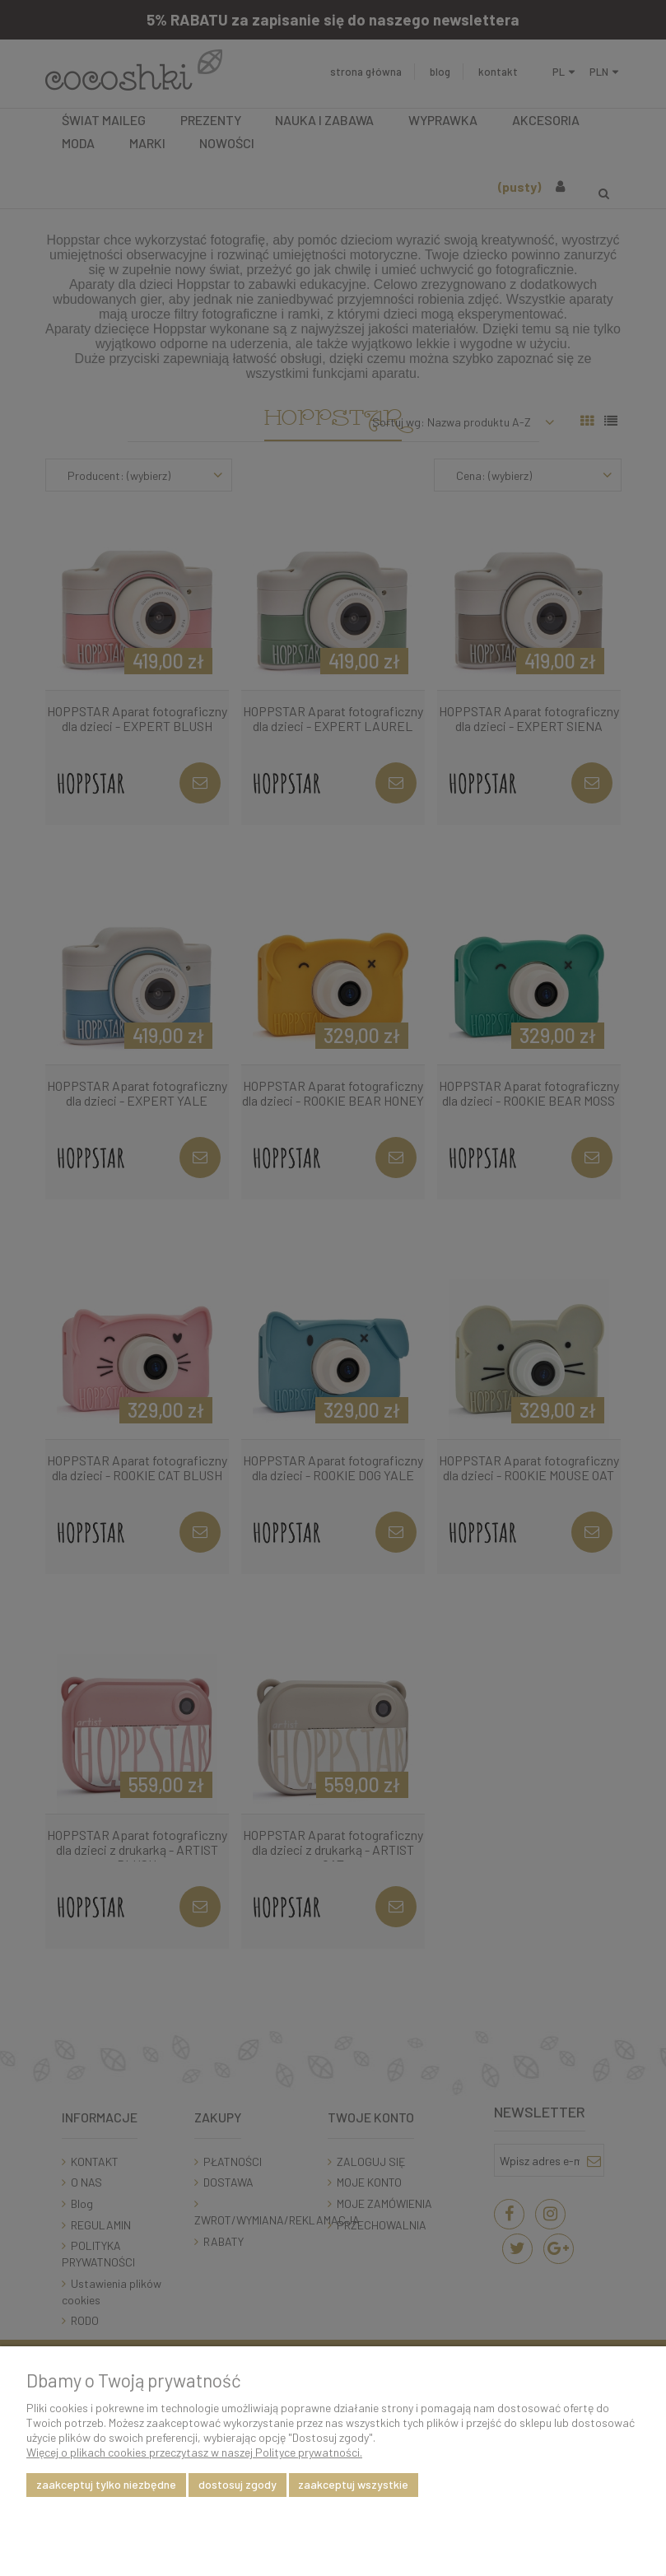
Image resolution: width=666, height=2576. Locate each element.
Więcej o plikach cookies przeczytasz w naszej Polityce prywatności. (194, 2452)
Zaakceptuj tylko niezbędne (106, 2484)
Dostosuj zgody (237, 2484)
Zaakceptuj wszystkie (353, 2484)
